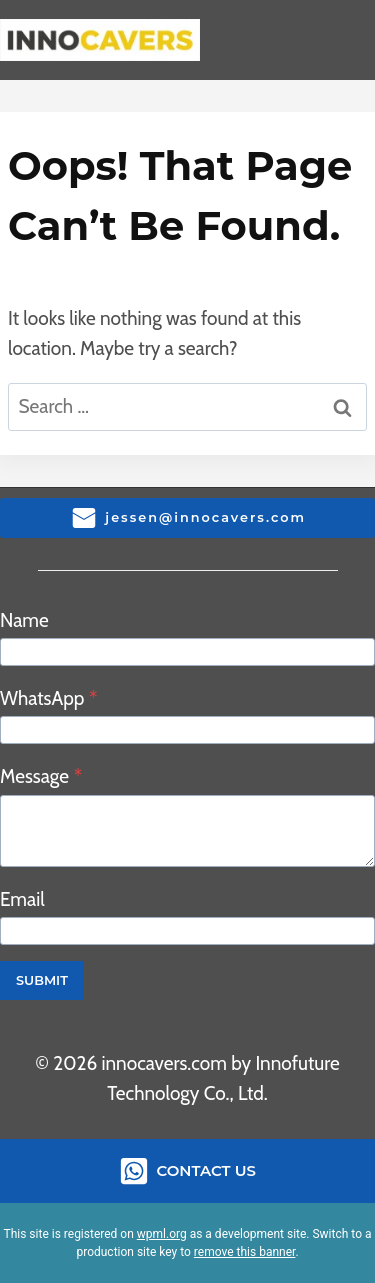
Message (41, 776)
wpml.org (162, 1234)
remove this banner (245, 1252)
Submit (42, 980)
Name (24, 620)
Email (22, 899)
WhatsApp (48, 698)
